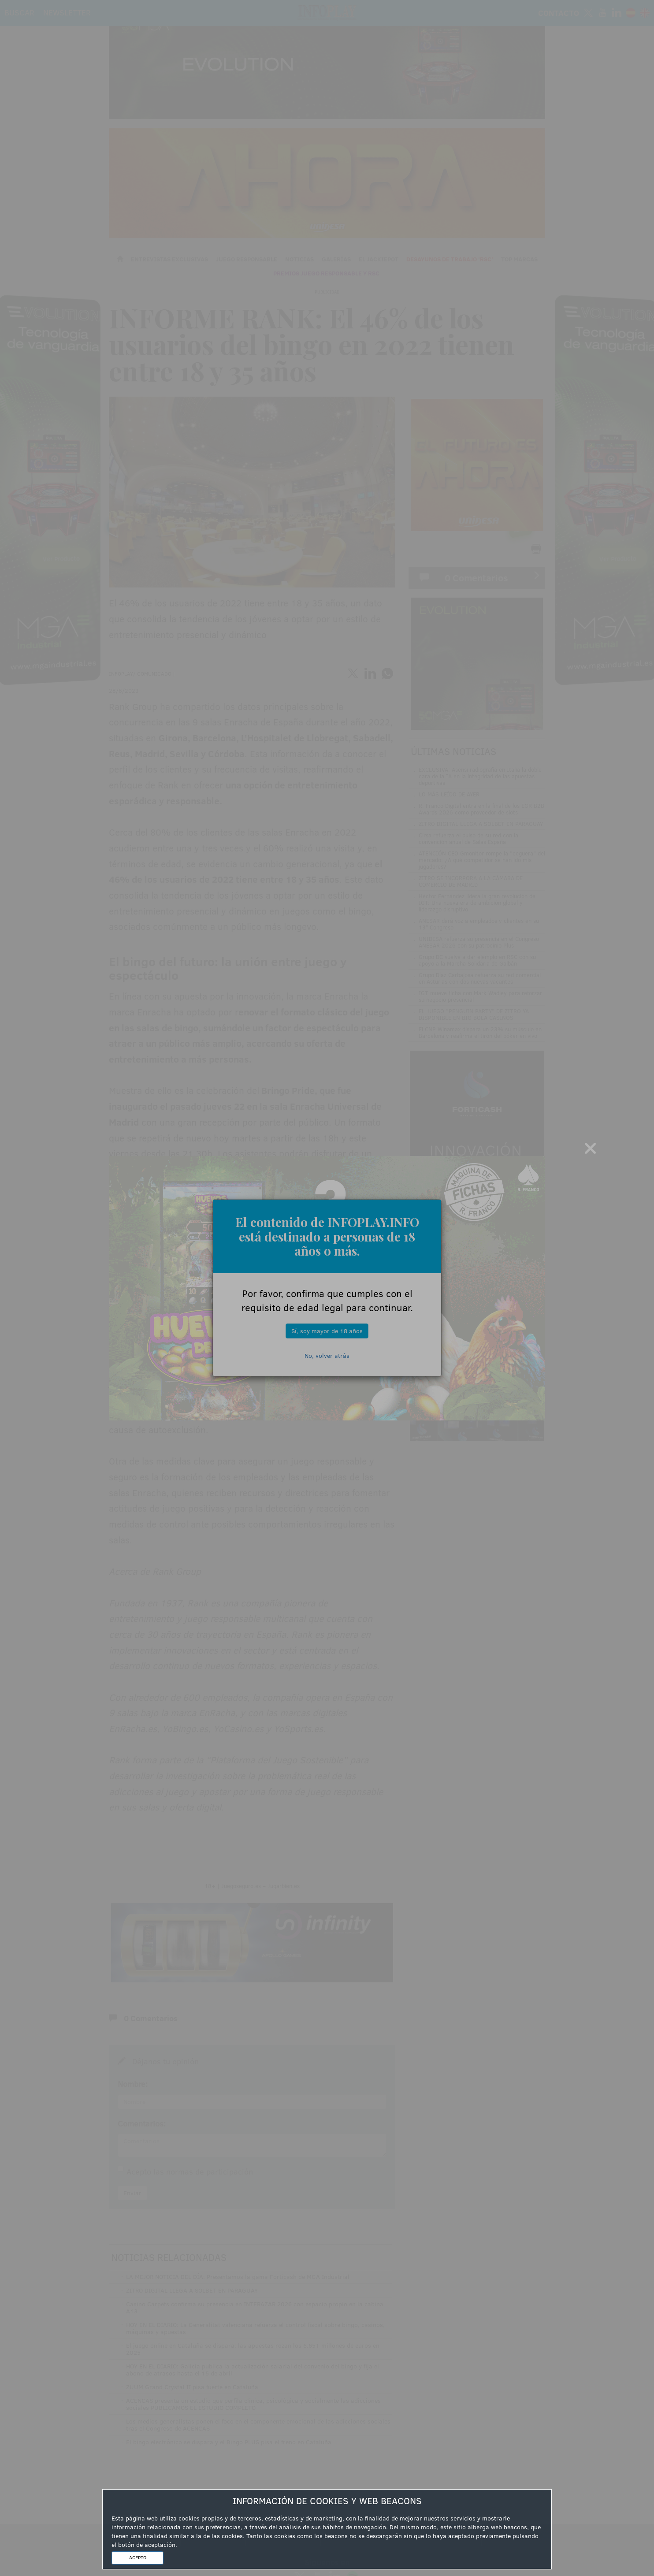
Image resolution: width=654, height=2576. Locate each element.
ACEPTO (137, 2557)
